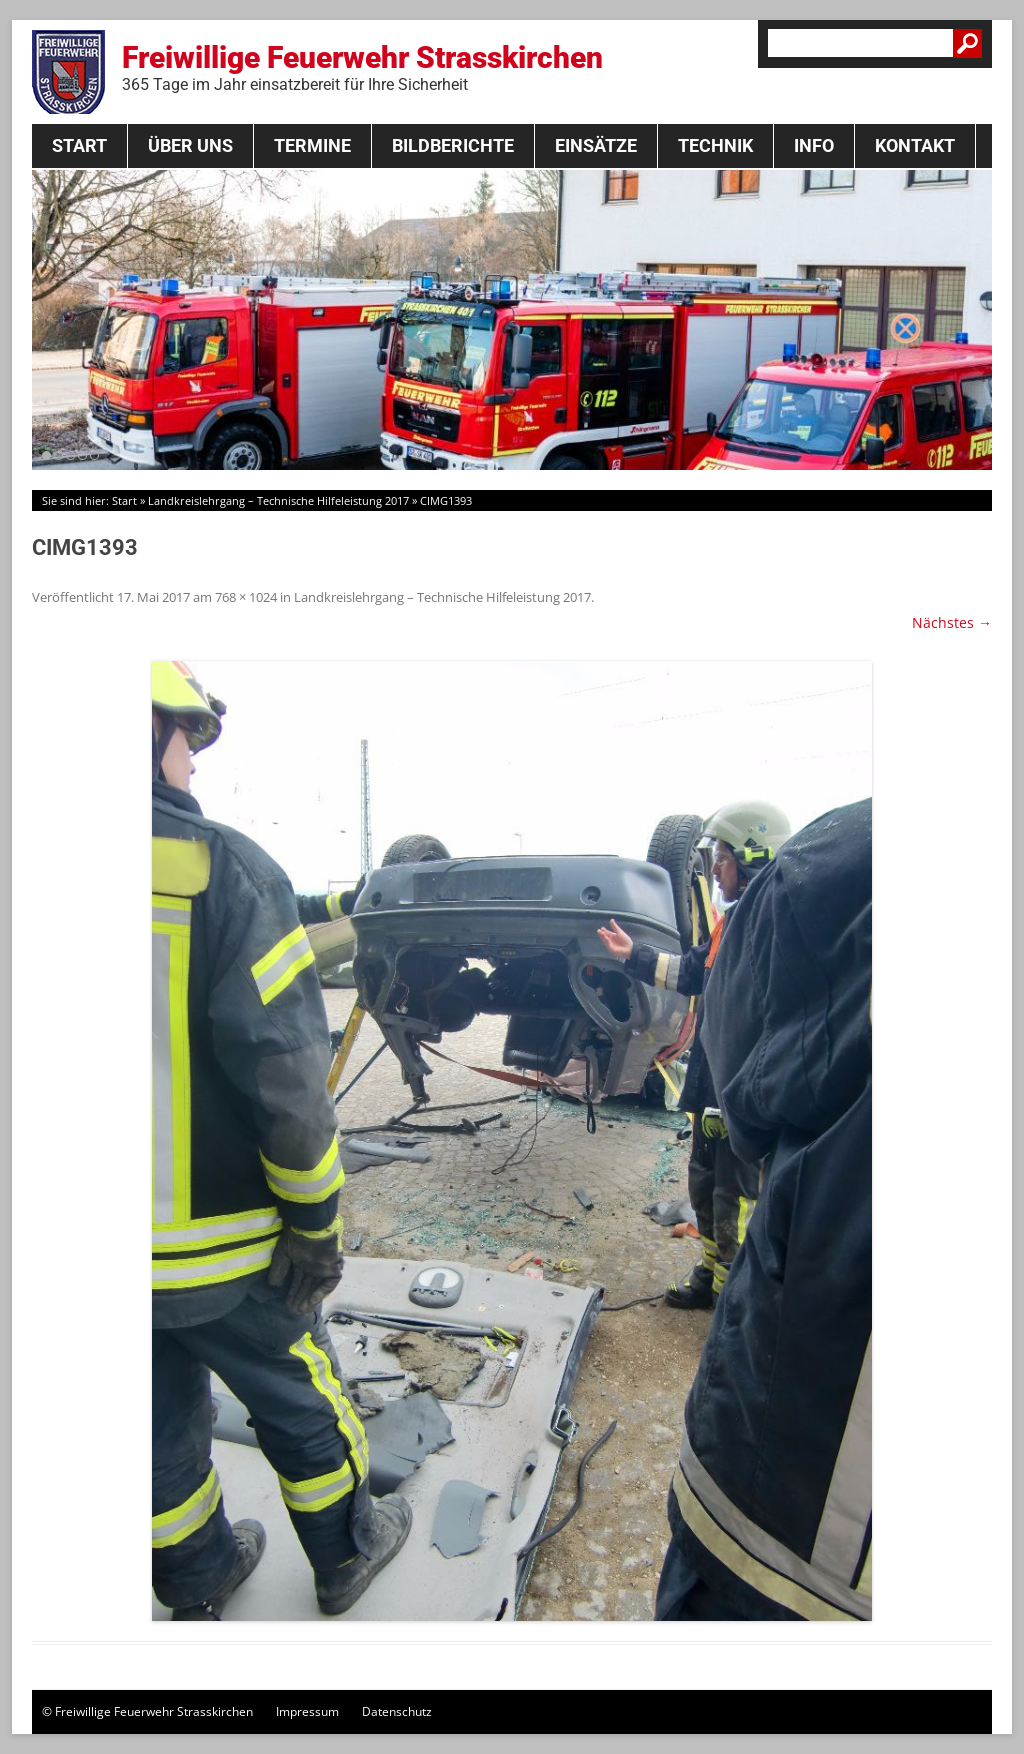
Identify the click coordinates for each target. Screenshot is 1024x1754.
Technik (715, 145)
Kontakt (915, 145)
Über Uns (190, 145)
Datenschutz (397, 1711)
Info (814, 145)
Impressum (307, 1711)
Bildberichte (453, 145)
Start (79, 145)
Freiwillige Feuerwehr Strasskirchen (362, 67)
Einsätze (596, 145)
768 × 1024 (246, 597)
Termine (312, 145)
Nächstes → (952, 622)
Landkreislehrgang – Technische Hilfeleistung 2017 (278, 500)
